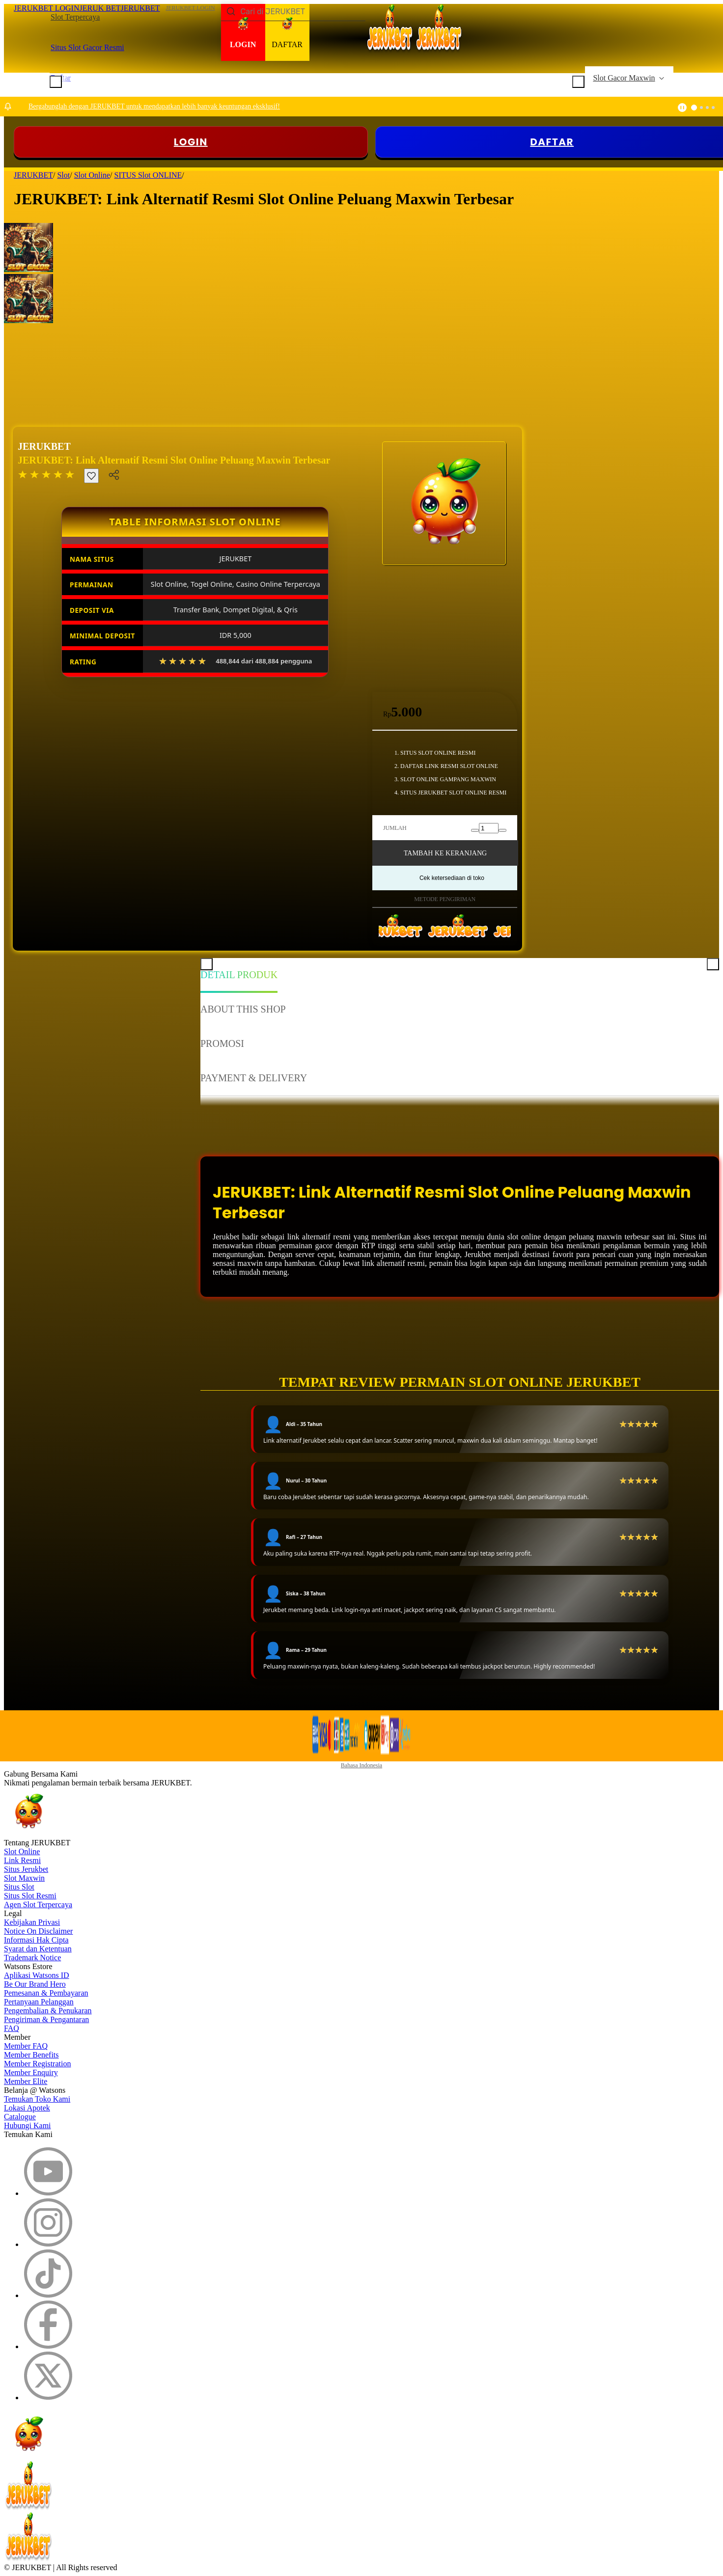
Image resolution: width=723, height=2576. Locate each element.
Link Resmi (22, 1860)
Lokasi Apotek (27, 2108)
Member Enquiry (31, 2072)
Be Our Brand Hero (35, 1984)
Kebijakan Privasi (32, 1922)
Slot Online (22, 1851)
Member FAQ (26, 2046)
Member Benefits (31, 2055)
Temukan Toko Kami (37, 2099)
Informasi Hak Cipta (36, 1940)
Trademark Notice (32, 1957)
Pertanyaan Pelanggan (39, 2002)
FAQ (11, 2028)
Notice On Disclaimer (38, 1931)
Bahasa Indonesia (361, 1765)
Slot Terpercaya (75, 17)
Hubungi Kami (27, 2125)
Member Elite (25, 2081)
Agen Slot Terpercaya (38, 1904)
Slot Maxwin (24, 1878)
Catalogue (20, 2116)
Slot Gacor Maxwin (624, 78)
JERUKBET (44, 446)
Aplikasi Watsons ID (36, 1975)
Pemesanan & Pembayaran (46, 1993)
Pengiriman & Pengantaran (46, 2019)
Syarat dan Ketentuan (38, 1949)
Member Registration (37, 2063)
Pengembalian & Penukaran (48, 2010)
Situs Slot (19, 1887)
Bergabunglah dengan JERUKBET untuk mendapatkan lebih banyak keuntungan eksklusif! (154, 106)
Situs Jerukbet (26, 1869)
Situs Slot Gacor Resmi (87, 47)
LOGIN (191, 142)
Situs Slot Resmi (30, 1895)
